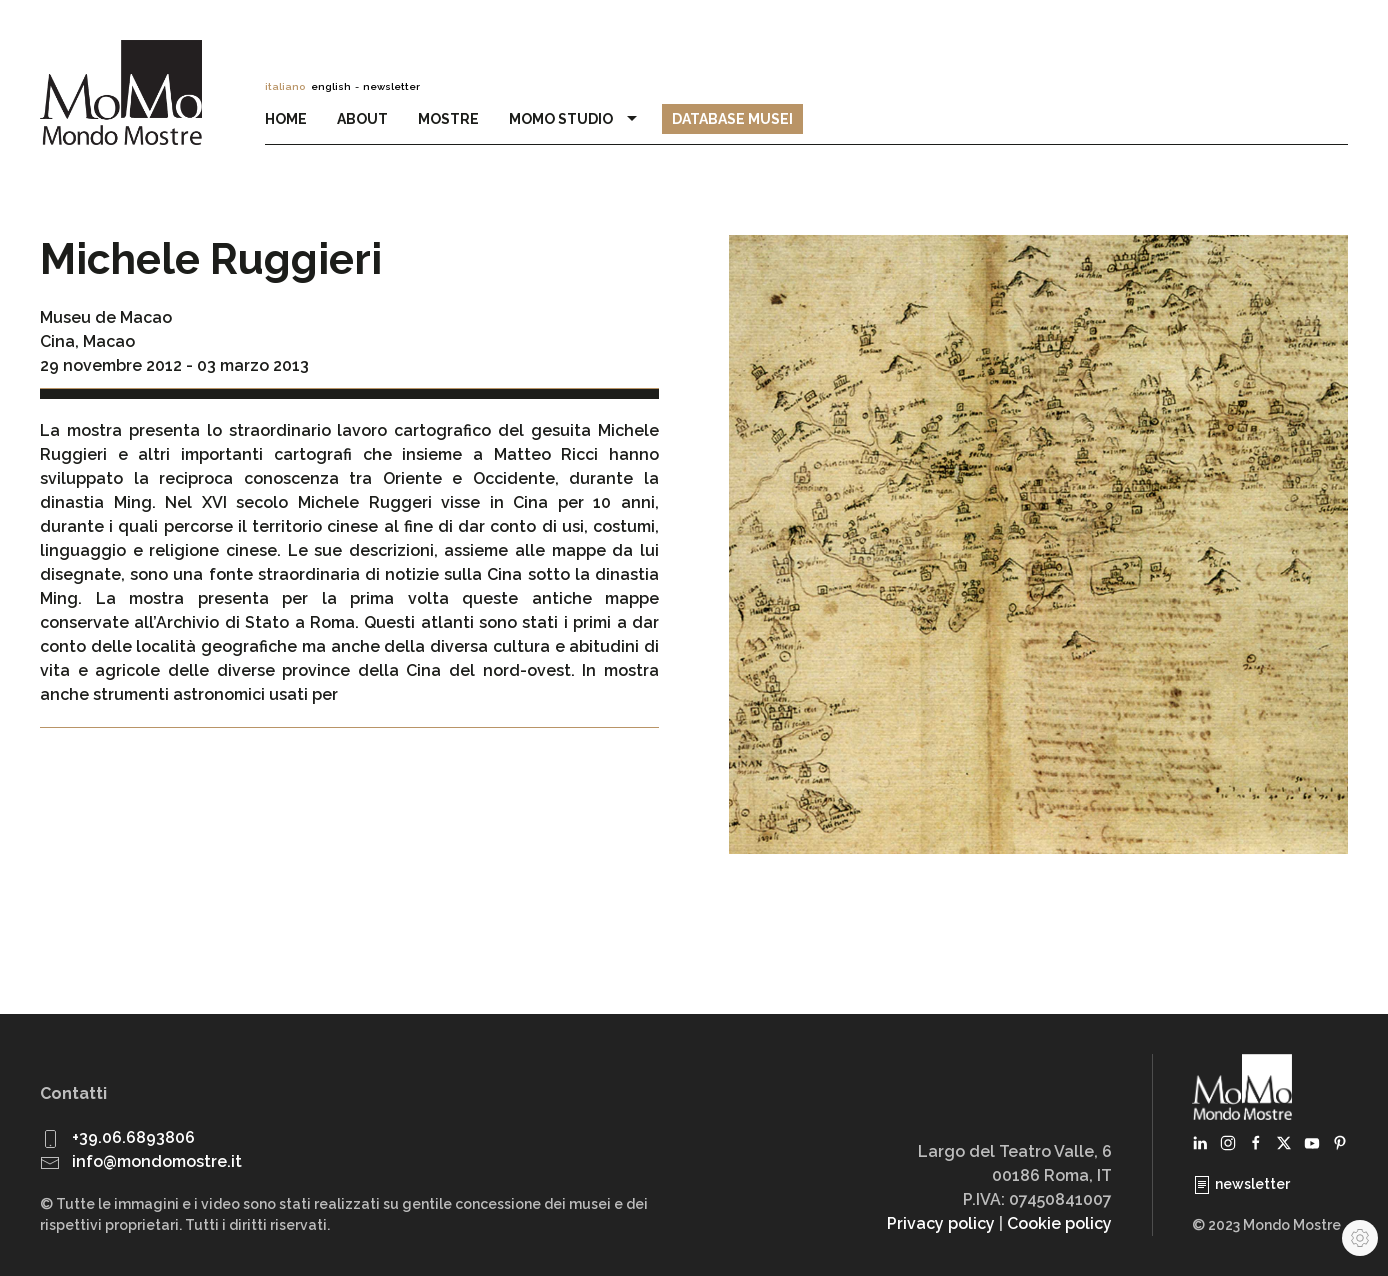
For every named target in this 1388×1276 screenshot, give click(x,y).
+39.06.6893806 (133, 1137)
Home (286, 119)
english (331, 86)
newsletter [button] (391, 86)
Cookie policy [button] (1059, 1223)
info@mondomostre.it (157, 1161)
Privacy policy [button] (941, 1223)
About (362, 119)
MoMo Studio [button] (576, 119)
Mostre (448, 119)
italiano (285, 86)
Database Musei (732, 119)
